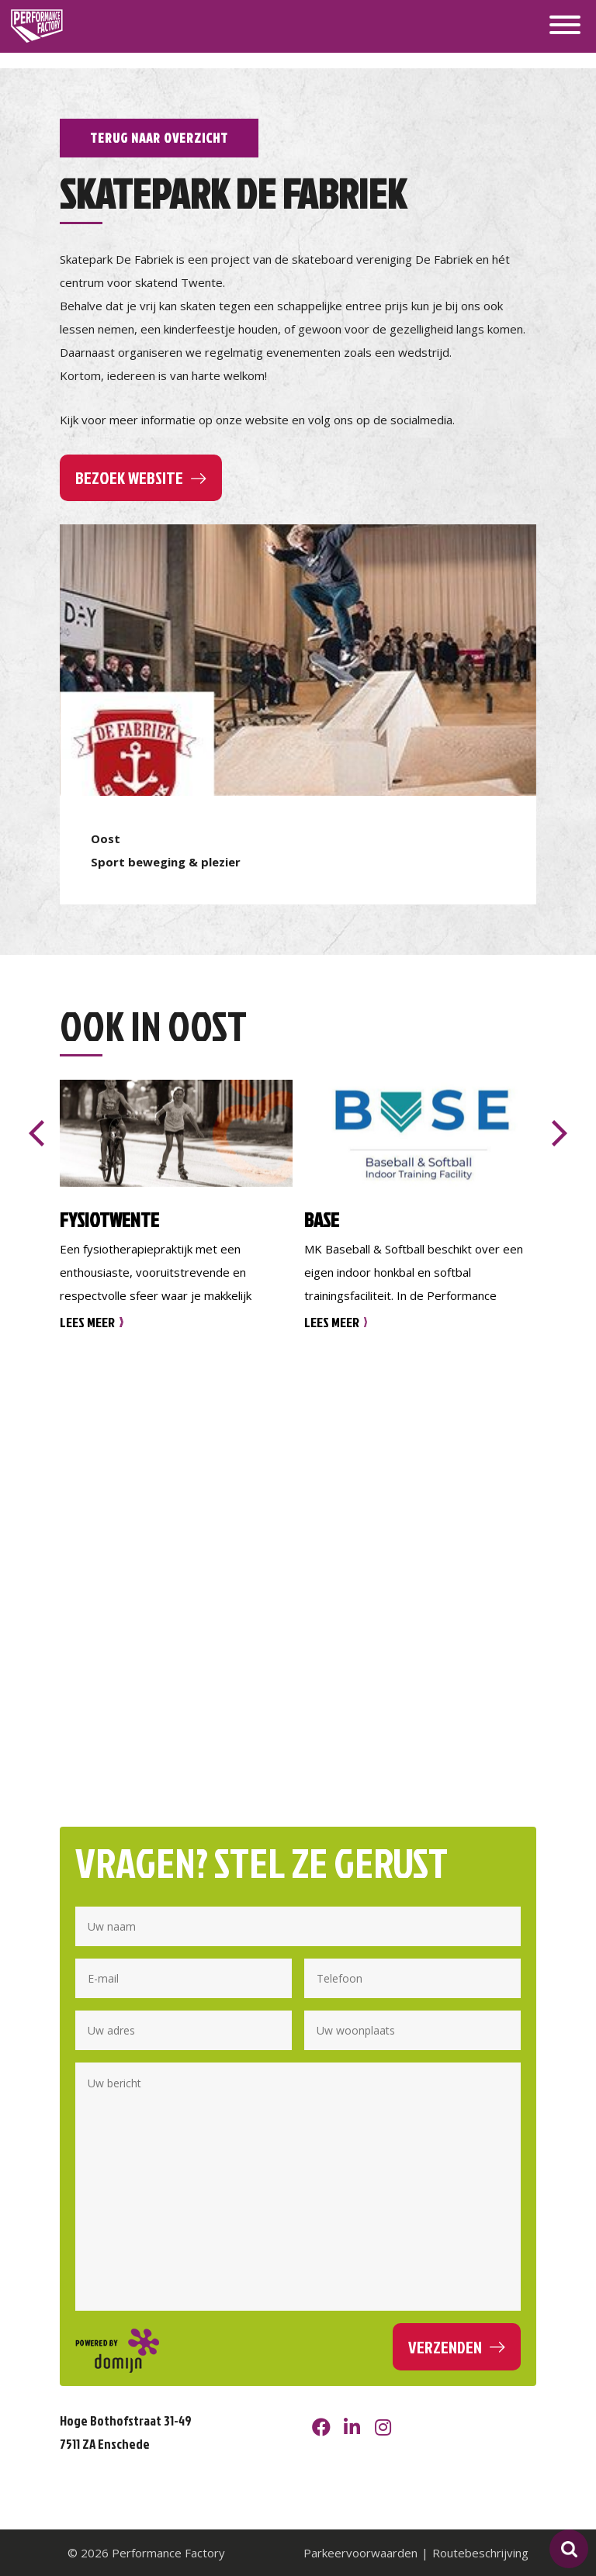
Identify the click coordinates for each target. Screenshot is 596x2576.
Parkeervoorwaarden (360, 2552)
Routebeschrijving (480, 2552)
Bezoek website (129, 477)
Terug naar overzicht (159, 138)
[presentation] (36, 1133)
